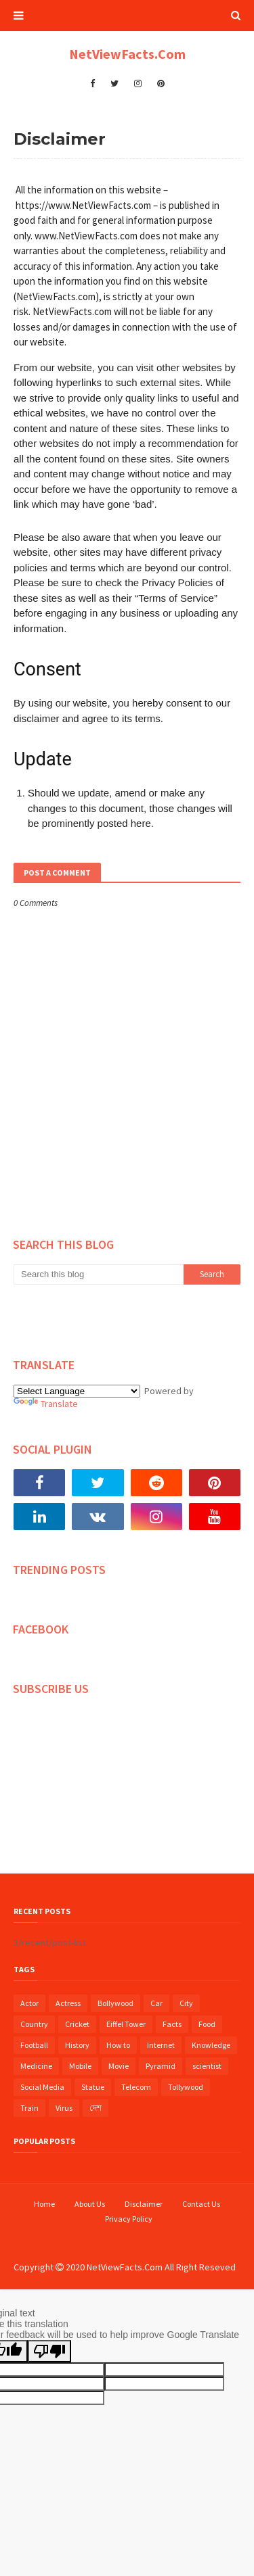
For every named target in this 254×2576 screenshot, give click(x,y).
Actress (68, 2003)
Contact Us (201, 2204)
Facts (172, 2024)
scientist (206, 2066)
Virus (64, 2108)
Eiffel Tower (126, 2024)
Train (29, 2108)
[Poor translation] (49, 2351)
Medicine (36, 2066)
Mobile (80, 2066)
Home (44, 2204)
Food (206, 2024)
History (77, 2045)
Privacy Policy (128, 2219)
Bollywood (115, 2003)
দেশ (95, 2108)
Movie (118, 2066)
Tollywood (185, 2087)
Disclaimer (144, 2204)
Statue (92, 2087)
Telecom (136, 2087)
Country (34, 2024)
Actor (29, 2003)
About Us (90, 2204)
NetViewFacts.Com (127, 53)
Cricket (77, 2024)
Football (34, 2045)
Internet (161, 2045)
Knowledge (211, 2045)
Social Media (42, 2087)
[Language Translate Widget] (77, 1391)
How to (118, 2045)
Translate (46, 1404)
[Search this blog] (99, 1274)
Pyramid (160, 2066)
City (186, 2003)
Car (156, 2003)
